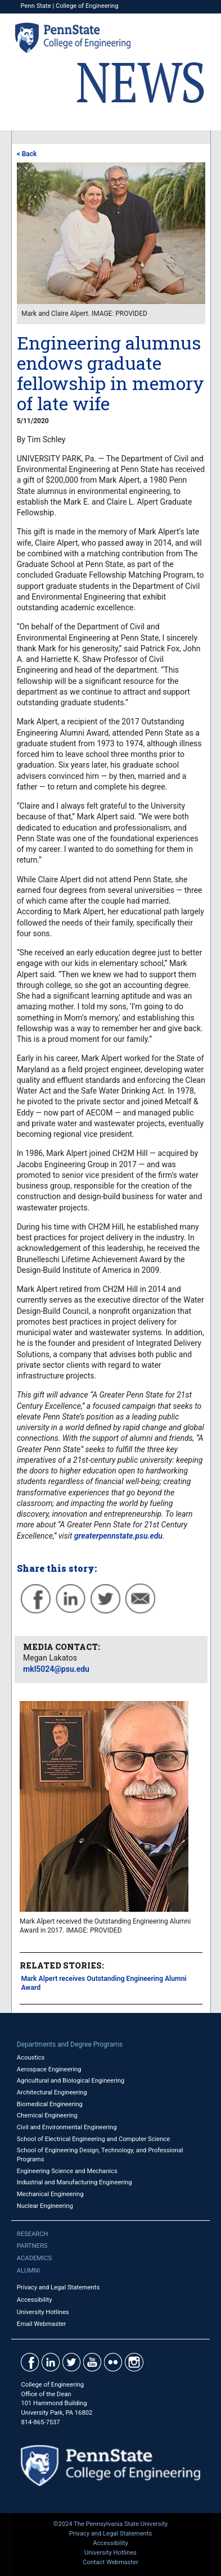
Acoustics (31, 2057)
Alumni (28, 2270)
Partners (32, 2246)
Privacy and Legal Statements (58, 2287)
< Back (27, 154)
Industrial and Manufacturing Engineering (74, 2182)
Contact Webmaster (110, 2562)
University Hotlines (43, 2312)
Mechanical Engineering (50, 2194)
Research (32, 2234)
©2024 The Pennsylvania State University (110, 2524)
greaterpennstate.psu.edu (118, 1535)
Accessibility (34, 2299)
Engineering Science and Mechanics (67, 2171)
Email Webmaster (41, 2324)
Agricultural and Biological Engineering (70, 2080)
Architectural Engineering (52, 2092)
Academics (34, 2258)
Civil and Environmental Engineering (67, 2127)
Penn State (36, 6)
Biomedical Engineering (50, 2104)
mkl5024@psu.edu (56, 1669)
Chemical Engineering (47, 2115)
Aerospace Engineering (49, 2069)
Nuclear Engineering (45, 2206)
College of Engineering (87, 6)
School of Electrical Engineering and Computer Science (93, 2139)
